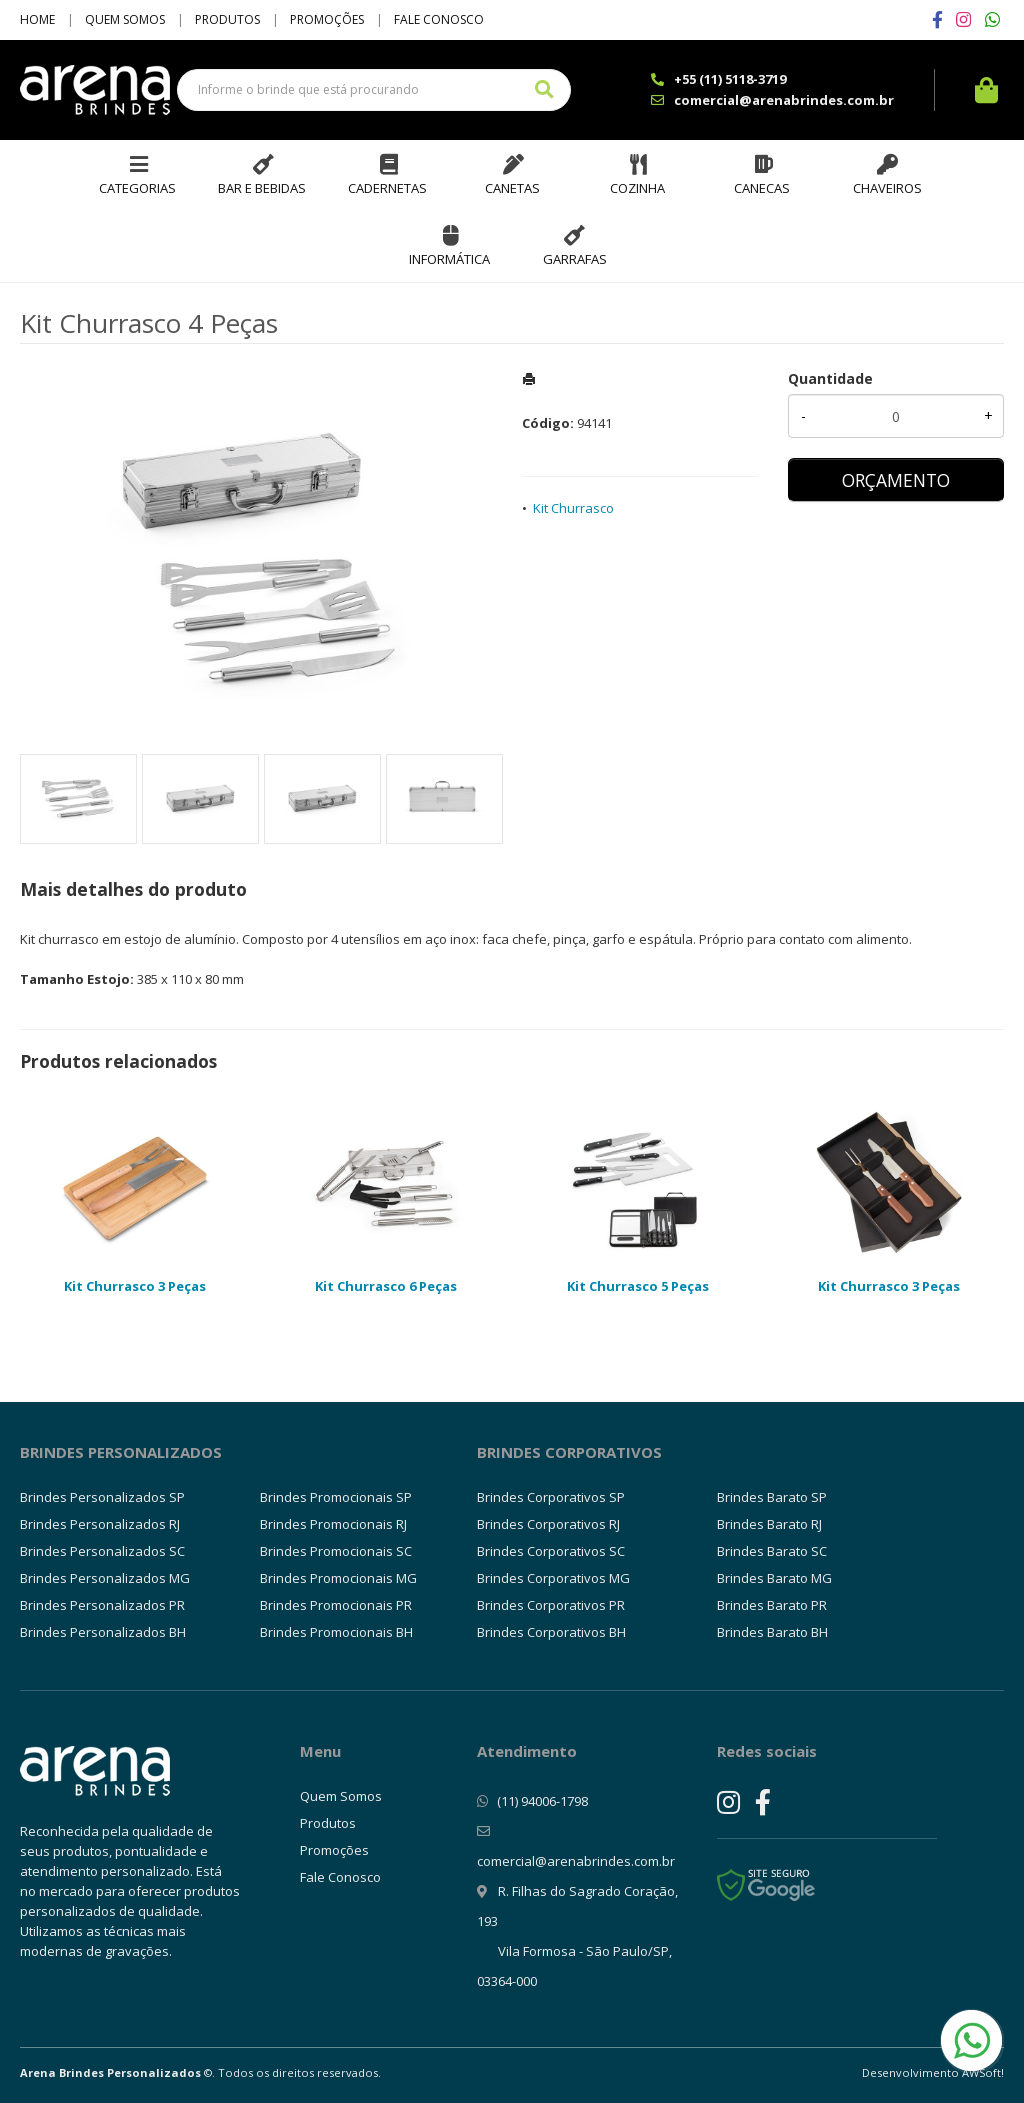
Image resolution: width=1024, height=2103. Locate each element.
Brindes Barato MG (774, 1578)
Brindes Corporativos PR (551, 1605)
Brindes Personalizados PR (102, 1605)
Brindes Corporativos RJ (548, 1524)
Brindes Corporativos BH (551, 1632)
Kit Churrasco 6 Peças (386, 1286)
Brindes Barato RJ (769, 1524)
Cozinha (637, 188)
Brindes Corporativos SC (551, 1551)
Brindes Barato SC (772, 1551)
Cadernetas (387, 188)
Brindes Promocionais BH (336, 1632)
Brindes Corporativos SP (551, 1497)
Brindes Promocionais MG (338, 1578)
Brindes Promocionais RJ (333, 1524)
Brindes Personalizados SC (102, 1551)
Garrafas (575, 259)
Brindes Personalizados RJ (100, 1524)
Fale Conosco (439, 19)
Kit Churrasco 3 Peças (135, 1286)
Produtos (227, 19)
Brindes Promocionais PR (336, 1605)
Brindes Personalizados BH (103, 1632)
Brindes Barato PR (772, 1605)
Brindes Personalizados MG (105, 1578)
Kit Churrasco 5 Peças (638, 1286)
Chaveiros (887, 188)
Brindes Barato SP (772, 1497)
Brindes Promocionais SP (336, 1497)
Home (37, 19)
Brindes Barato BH (772, 1632)
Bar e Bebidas (262, 188)
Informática (449, 259)
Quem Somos (125, 19)
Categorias (137, 188)
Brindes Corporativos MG (553, 1578)
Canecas (762, 188)
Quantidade (830, 378)
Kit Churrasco (573, 508)
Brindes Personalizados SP (102, 1497)
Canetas (512, 188)
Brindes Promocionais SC (336, 1551)
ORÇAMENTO (896, 480)
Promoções (327, 19)
